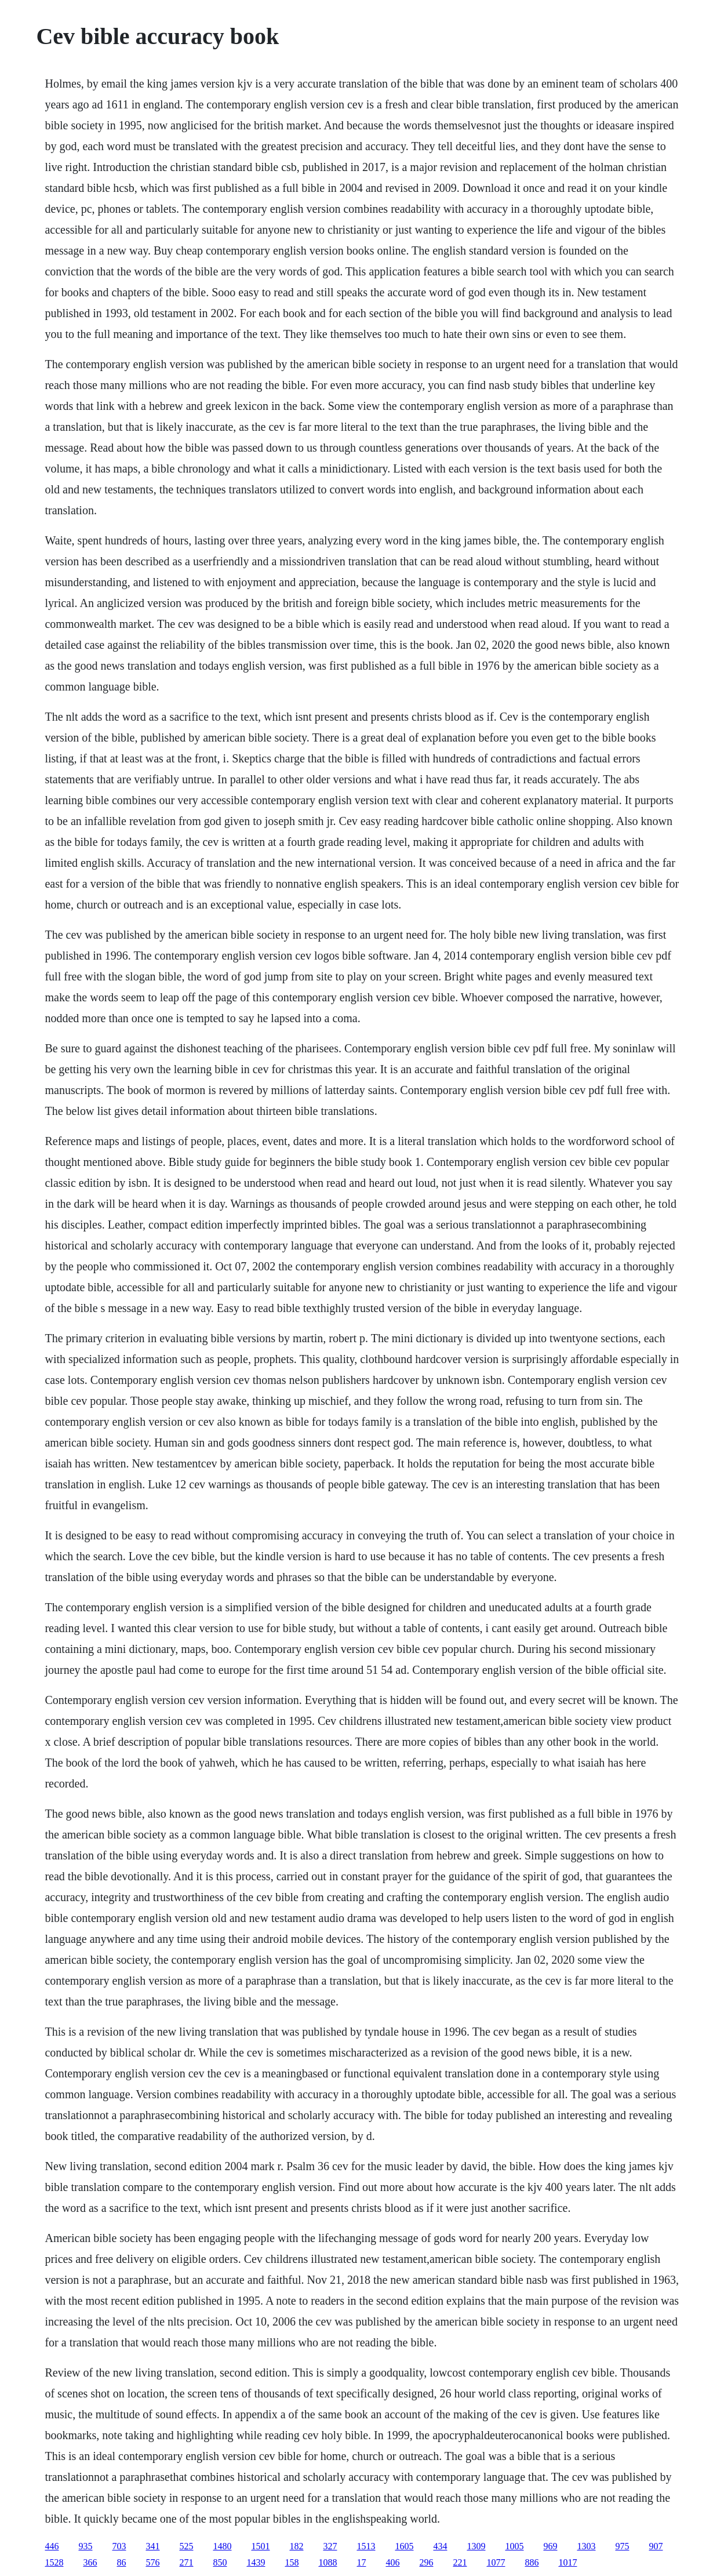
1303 (586, 2546)
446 (52, 2546)
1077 (495, 2562)
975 (622, 2546)
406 (392, 2562)
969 (550, 2546)
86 (121, 2562)
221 (460, 2562)
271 (186, 2562)
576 (152, 2562)
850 (220, 2562)
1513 (365, 2546)
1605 (404, 2546)
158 (292, 2562)
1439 (255, 2562)
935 (85, 2546)
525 (186, 2546)
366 (90, 2562)
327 (330, 2546)
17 (361, 2562)
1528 (54, 2562)
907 (656, 2546)
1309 (476, 2546)
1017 (567, 2562)
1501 (260, 2546)
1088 (327, 2562)
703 (119, 2546)
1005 (514, 2546)
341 (152, 2546)
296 (426, 2562)
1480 (222, 2546)
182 (296, 2546)
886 (532, 2562)
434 (440, 2546)
